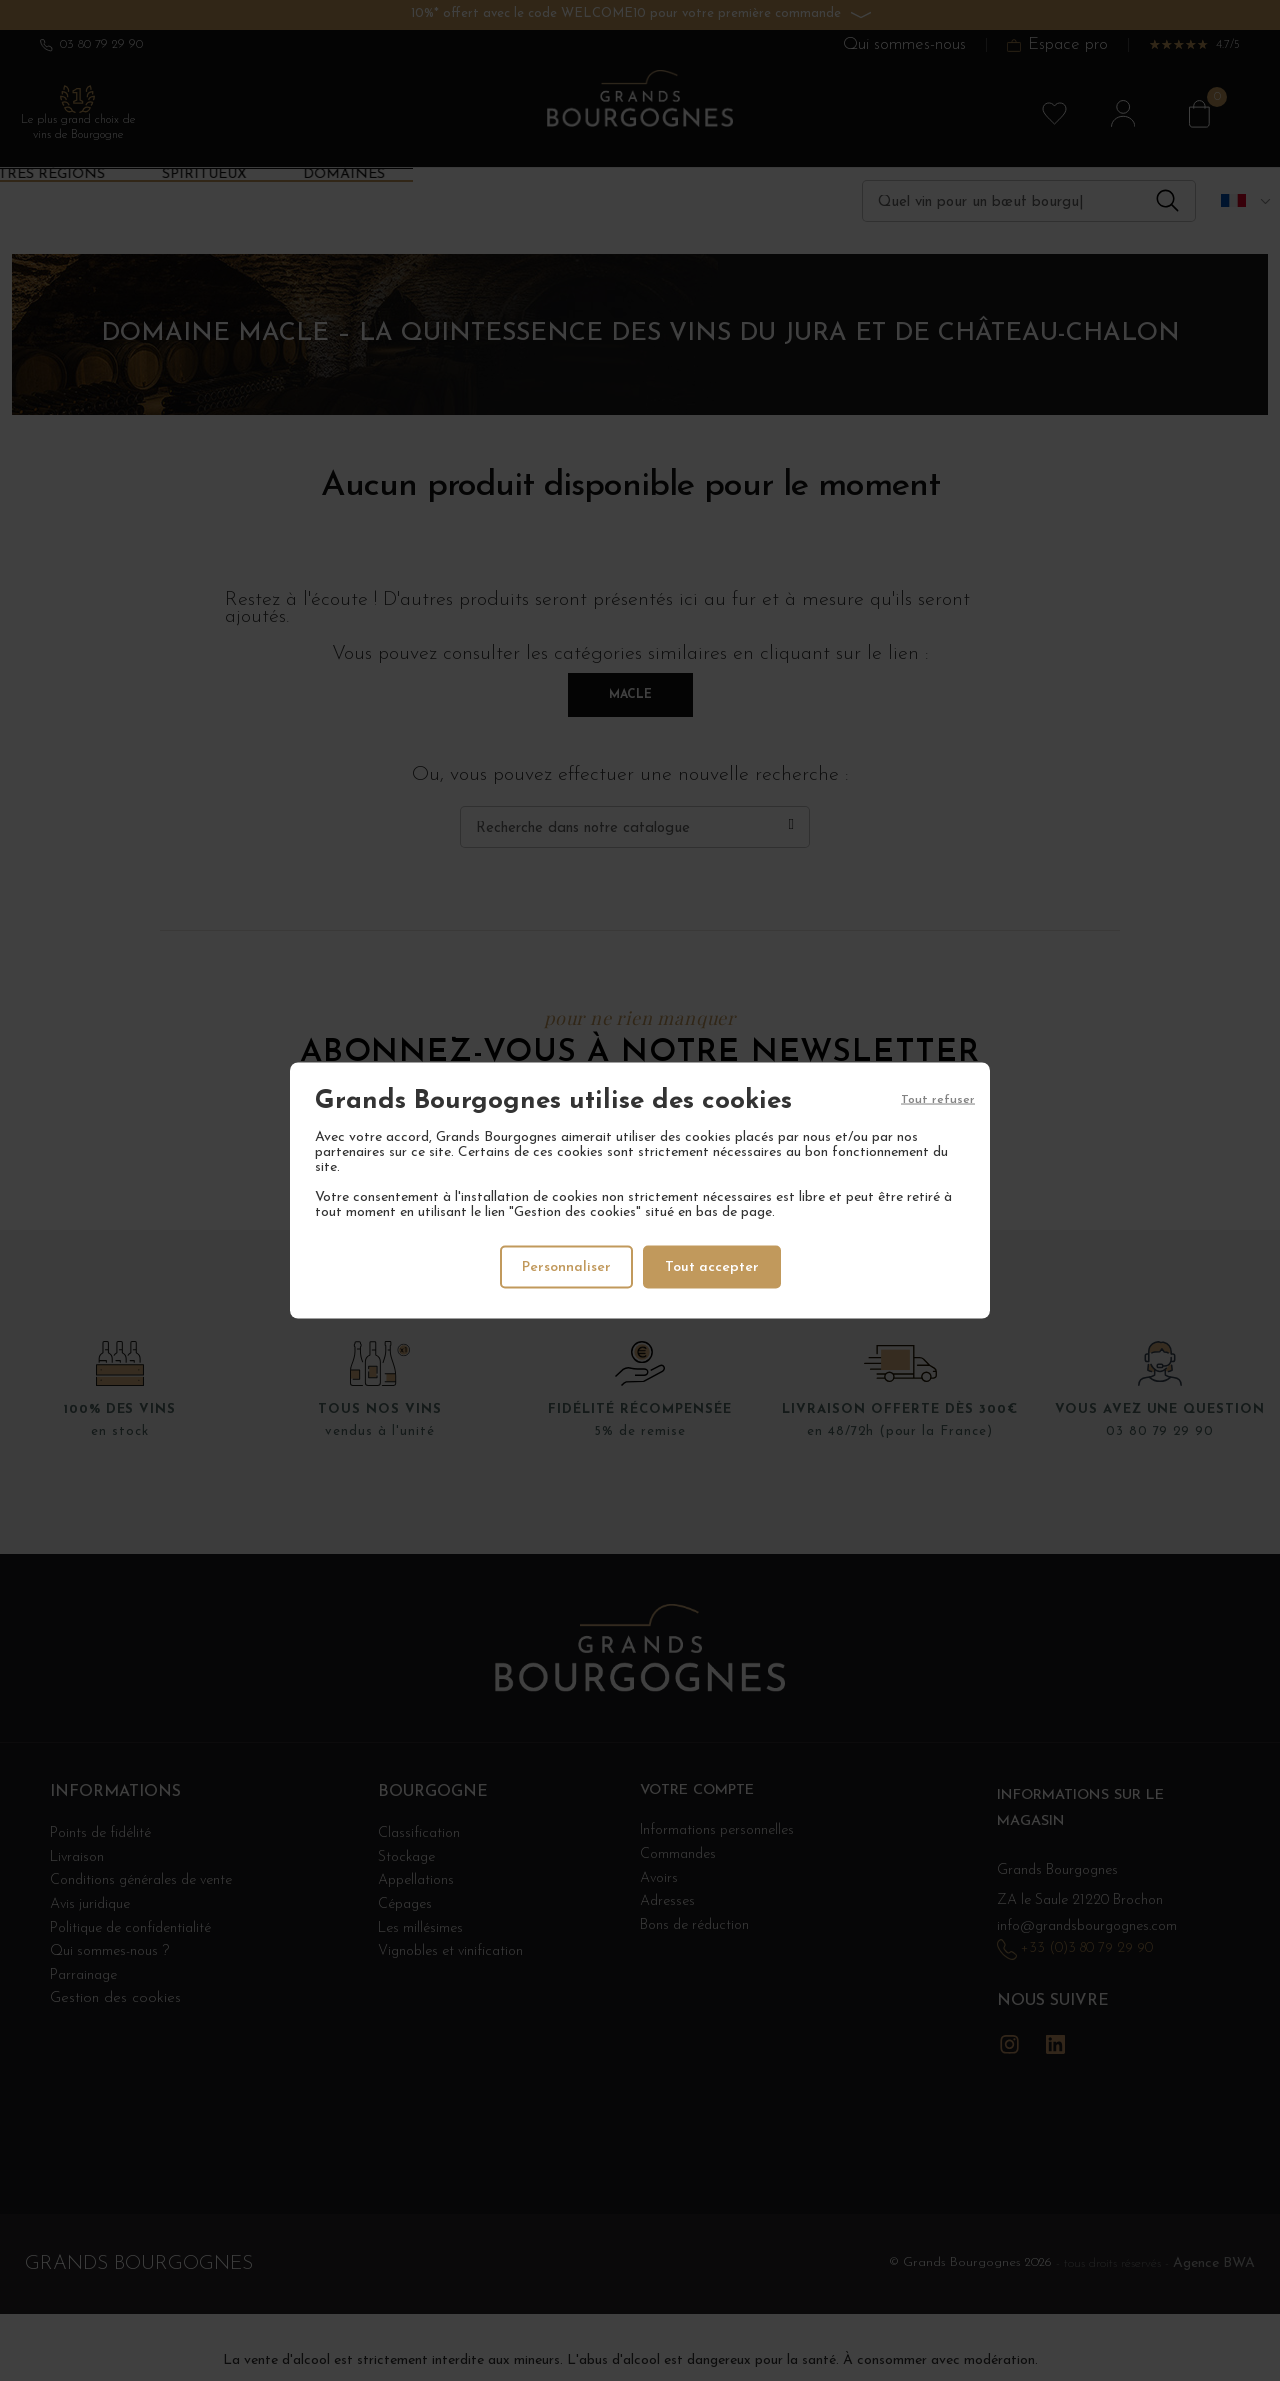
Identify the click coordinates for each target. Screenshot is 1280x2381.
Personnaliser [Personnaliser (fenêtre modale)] (565, 1266)
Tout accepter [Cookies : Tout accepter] (713, 1266)
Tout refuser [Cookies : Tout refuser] (938, 1101)
